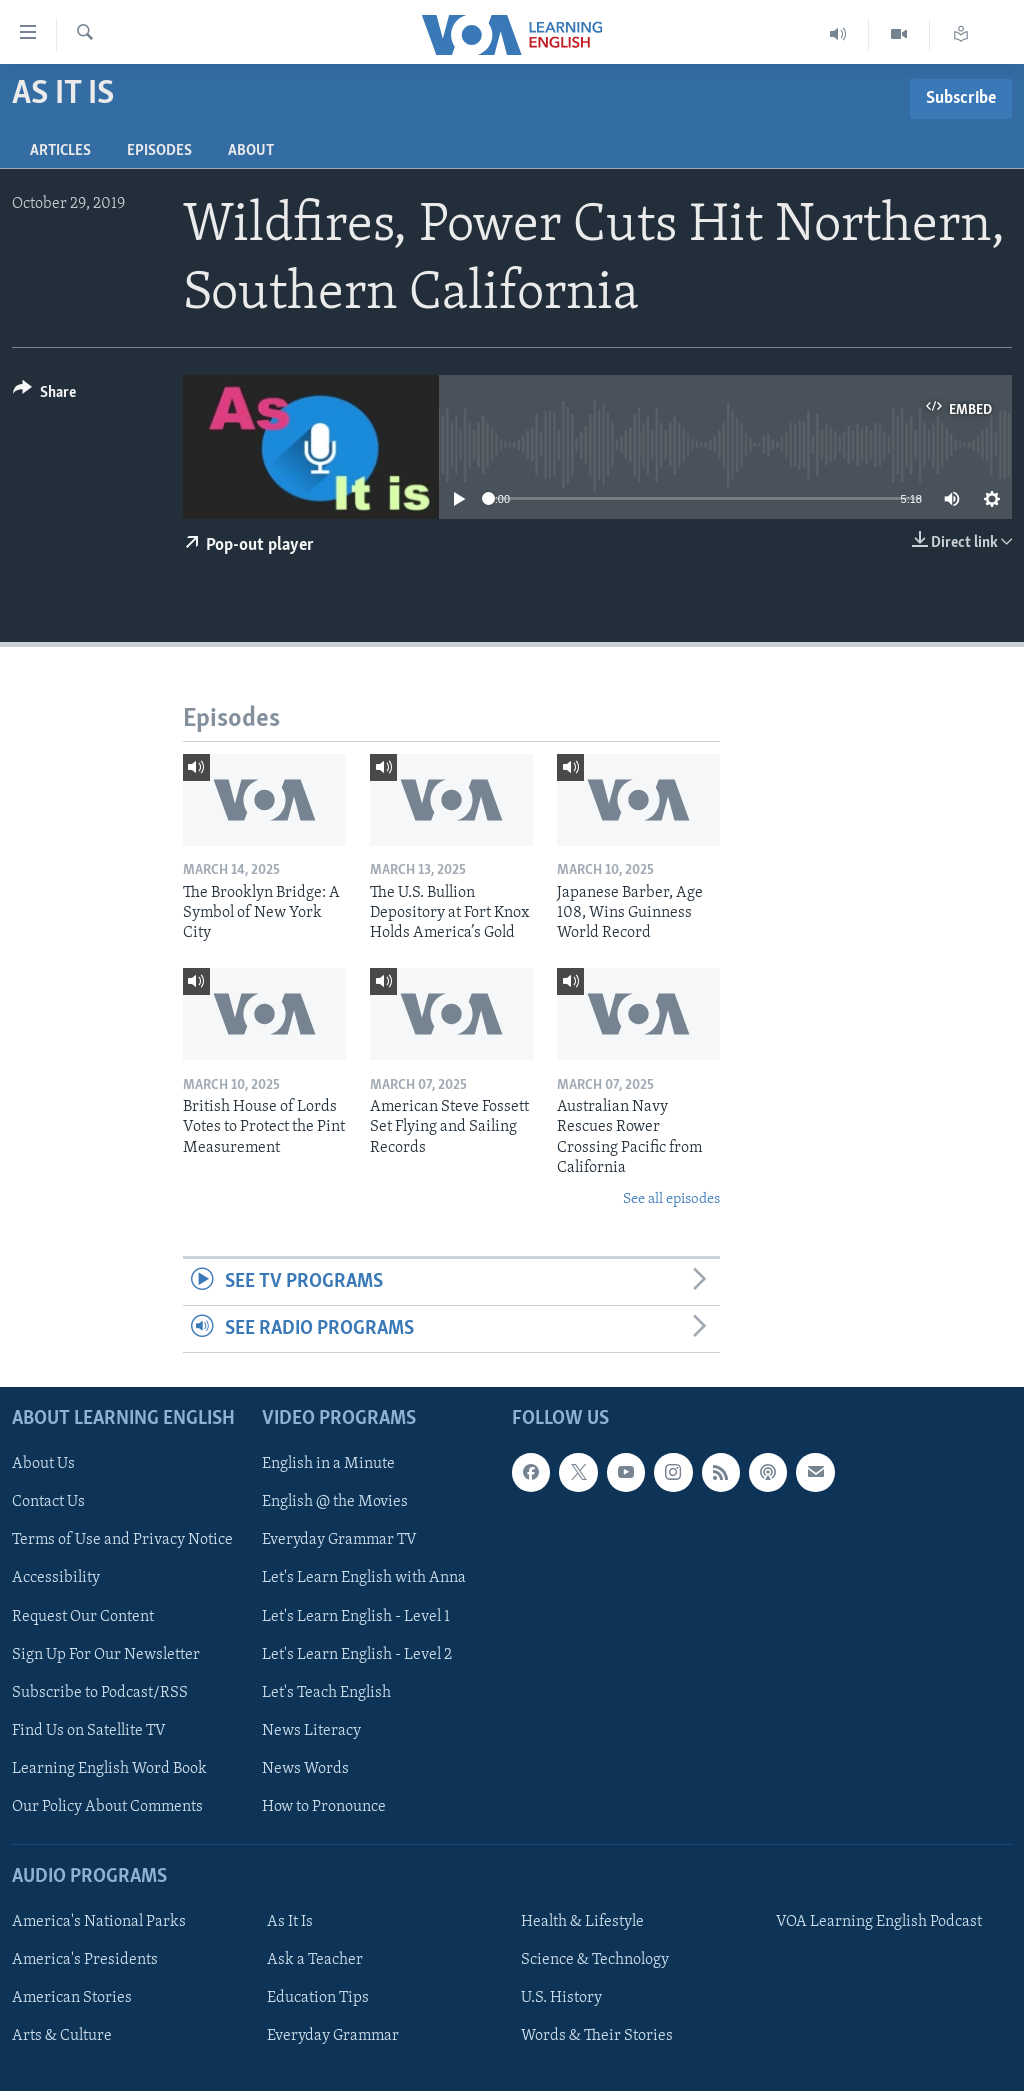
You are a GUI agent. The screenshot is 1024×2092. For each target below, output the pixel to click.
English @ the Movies (335, 1503)
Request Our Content (83, 1617)
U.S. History (561, 1999)
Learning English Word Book (109, 1769)
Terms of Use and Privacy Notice (122, 1541)
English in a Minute (328, 1465)
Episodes (159, 151)
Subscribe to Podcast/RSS (100, 1693)
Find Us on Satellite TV (89, 1731)
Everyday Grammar (333, 2037)
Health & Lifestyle (582, 1923)
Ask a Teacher (315, 1961)
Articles (60, 151)
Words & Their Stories (597, 2037)
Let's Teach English (326, 1693)
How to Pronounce (324, 1807)
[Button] (44, 395)
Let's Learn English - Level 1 (356, 1617)
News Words (305, 1769)
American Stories (72, 1999)
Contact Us (48, 1503)
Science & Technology (595, 1961)
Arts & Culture (62, 2037)
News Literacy (311, 1731)
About (251, 151)
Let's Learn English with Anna (364, 1579)
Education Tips (318, 1999)
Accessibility (56, 1579)
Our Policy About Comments (107, 1807)
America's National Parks (99, 1923)
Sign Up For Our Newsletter (106, 1655)
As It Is (290, 1923)
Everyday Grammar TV (339, 1541)
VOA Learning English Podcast (879, 1923)
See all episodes (671, 1199)
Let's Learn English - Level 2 (357, 1655)
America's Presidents (85, 1961)
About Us (43, 1465)
